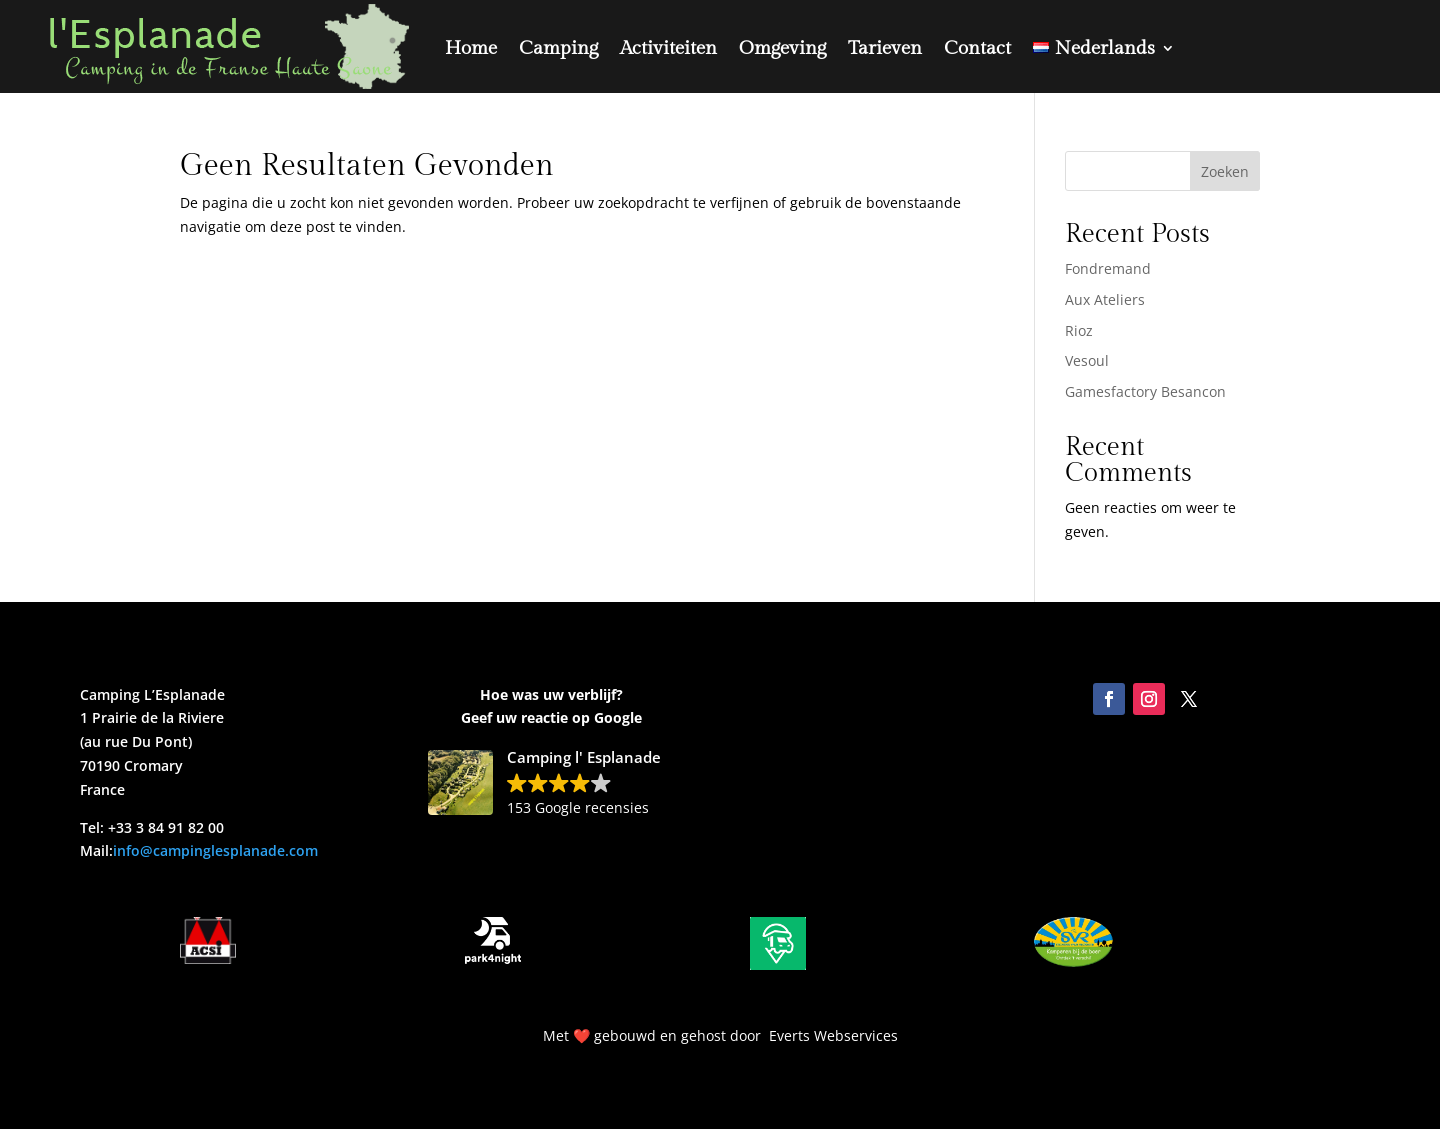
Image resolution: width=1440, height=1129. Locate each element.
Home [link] (471, 48)
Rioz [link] (1079, 330)
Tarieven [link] (885, 48)
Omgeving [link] (782, 48)
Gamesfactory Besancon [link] (1145, 391)
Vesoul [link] (1087, 360)
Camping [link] (558, 48)
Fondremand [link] (1108, 268)
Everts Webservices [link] (833, 1035)
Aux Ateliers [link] (1105, 299)
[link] (1104, 47)
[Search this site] (1162, 171)
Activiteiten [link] (668, 48)
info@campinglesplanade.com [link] (215, 850)
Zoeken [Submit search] (1225, 171)
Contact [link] (977, 48)
